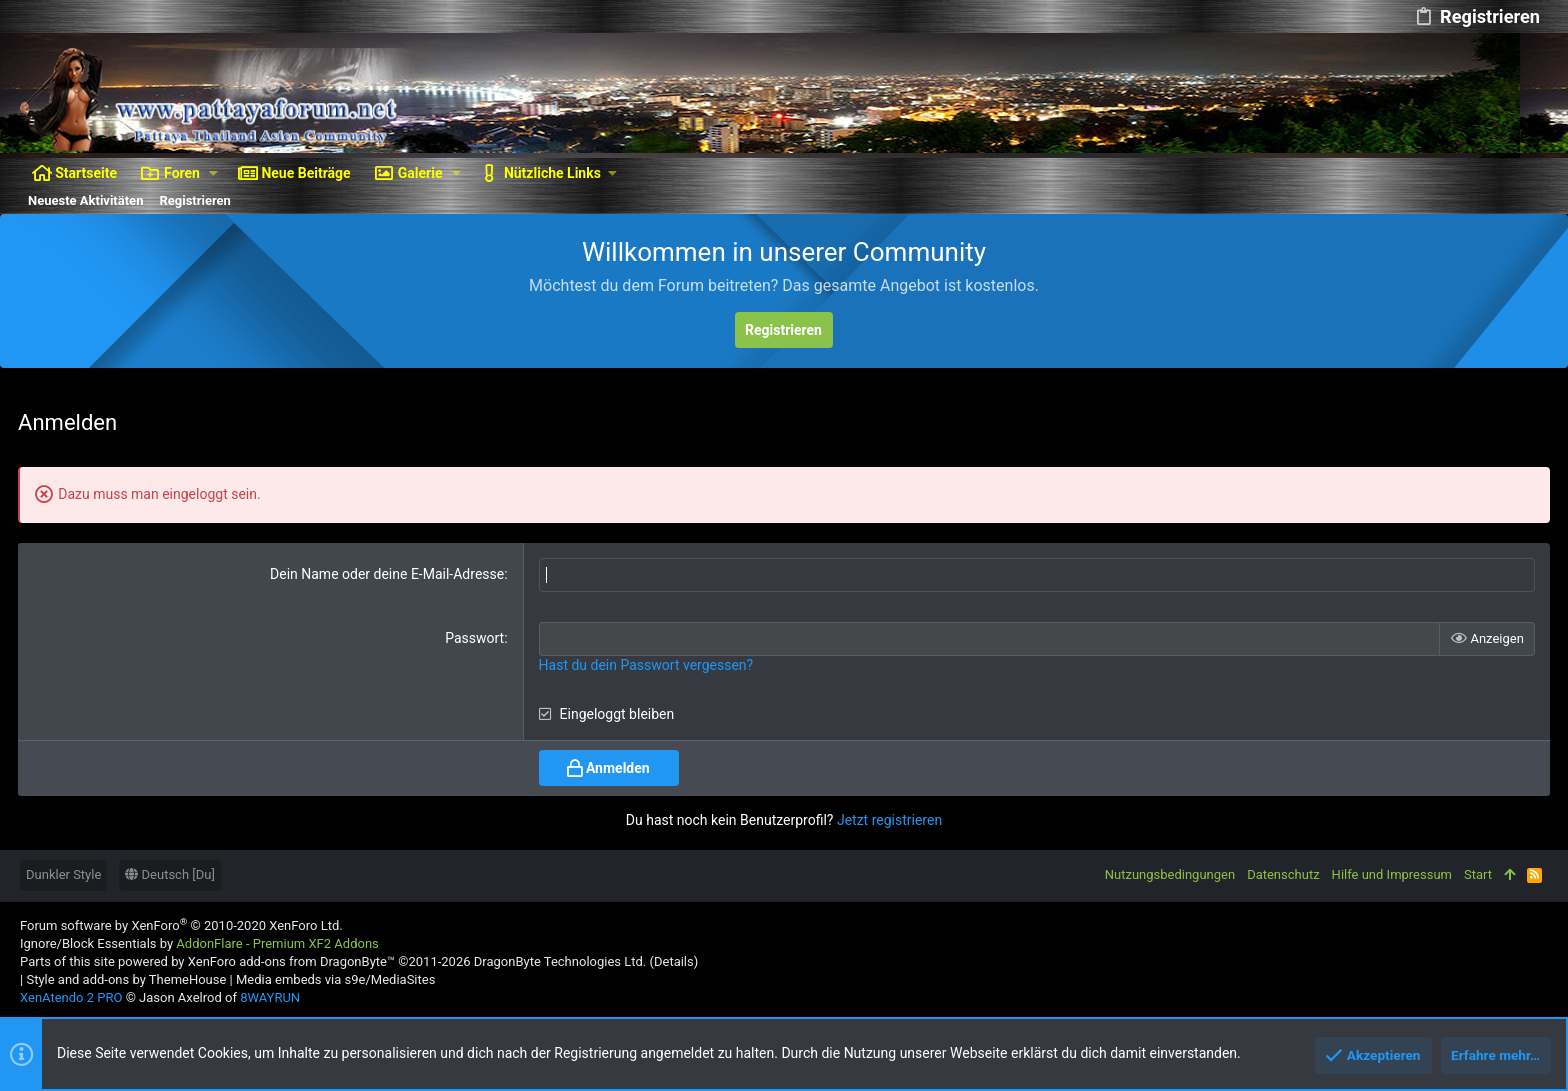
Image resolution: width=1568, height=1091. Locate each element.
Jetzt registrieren (889, 819)
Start (1478, 874)
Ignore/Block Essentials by (199, 942)
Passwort (475, 638)
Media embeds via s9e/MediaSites (335, 979)
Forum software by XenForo (181, 924)
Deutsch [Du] (170, 874)
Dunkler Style (63, 874)
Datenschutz (1283, 874)
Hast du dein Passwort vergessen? (646, 664)
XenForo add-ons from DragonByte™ (291, 961)
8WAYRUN (270, 997)
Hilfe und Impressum (1392, 874)
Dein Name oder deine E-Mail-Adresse (388, 574)
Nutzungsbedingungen (1170, 874)
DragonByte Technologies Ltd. (560, 961)
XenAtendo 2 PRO (71, 997)
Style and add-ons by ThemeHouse (126, 979)
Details (674, 961)
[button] (213, 173)
